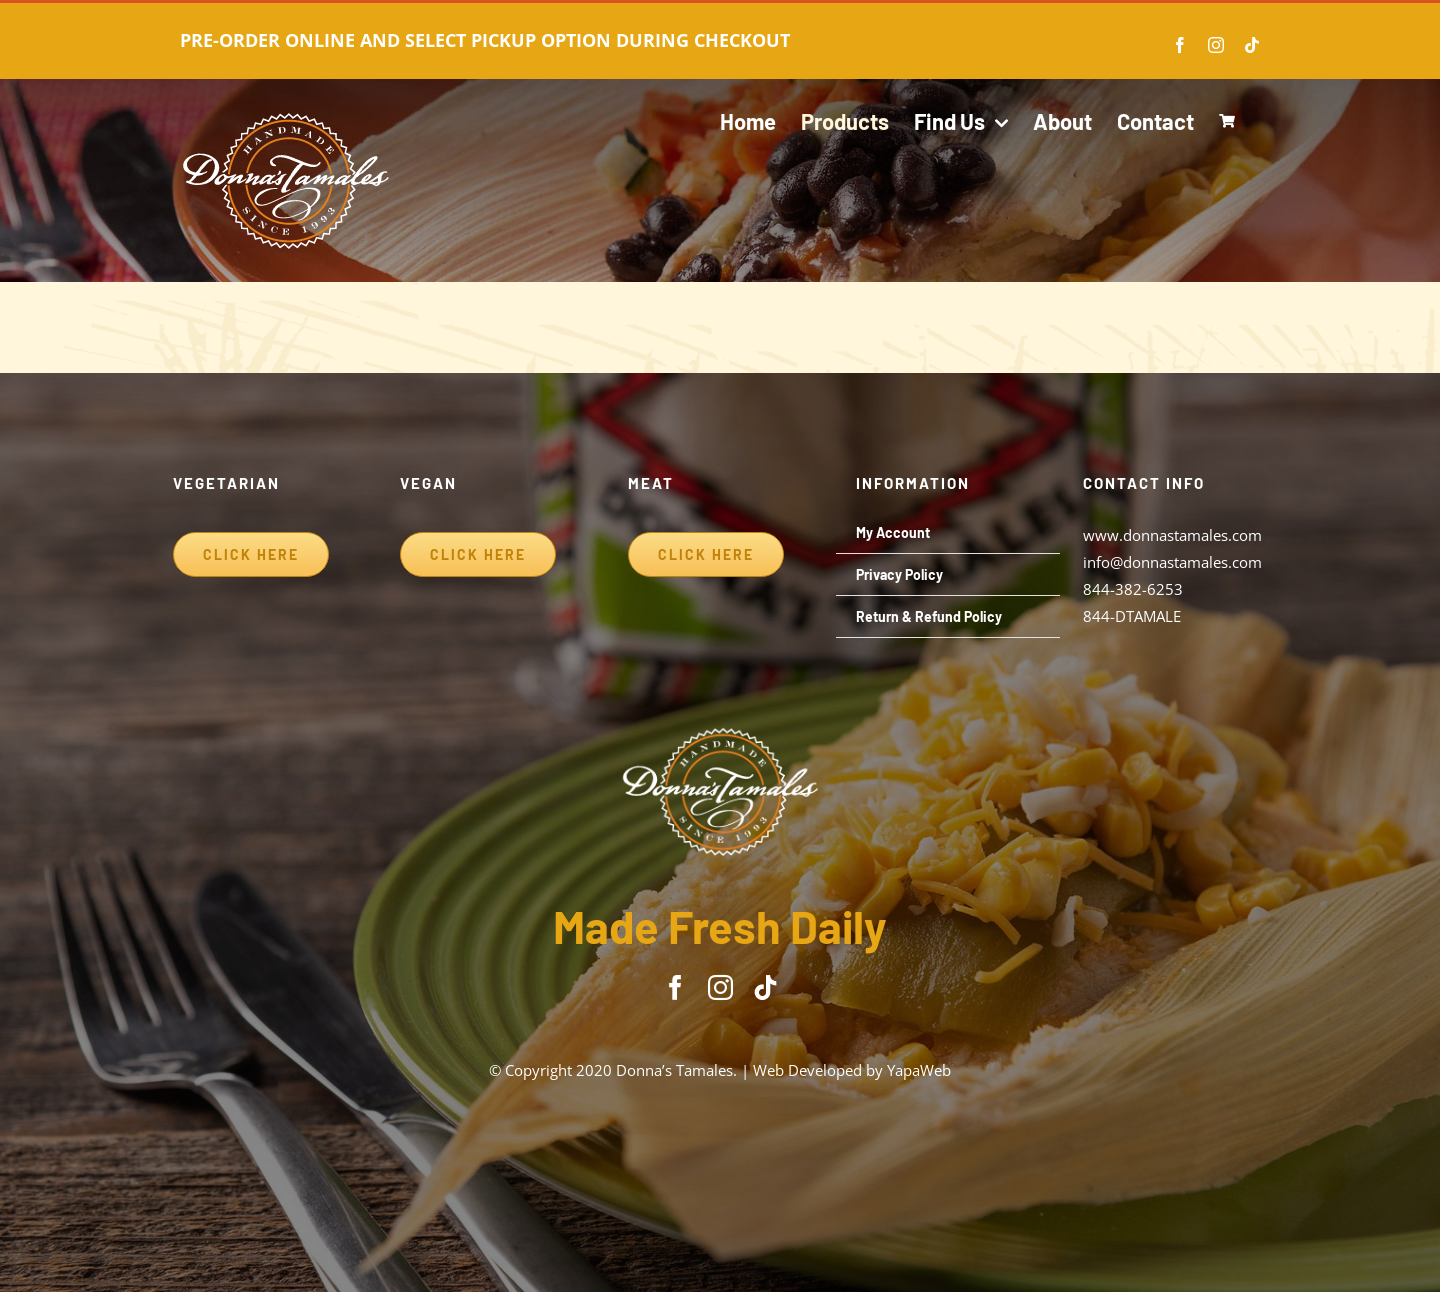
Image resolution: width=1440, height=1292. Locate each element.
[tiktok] (765, 987)
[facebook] (675, 987)
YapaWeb (919, 1070)
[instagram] (720, 987)
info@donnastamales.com (1172, 562)
